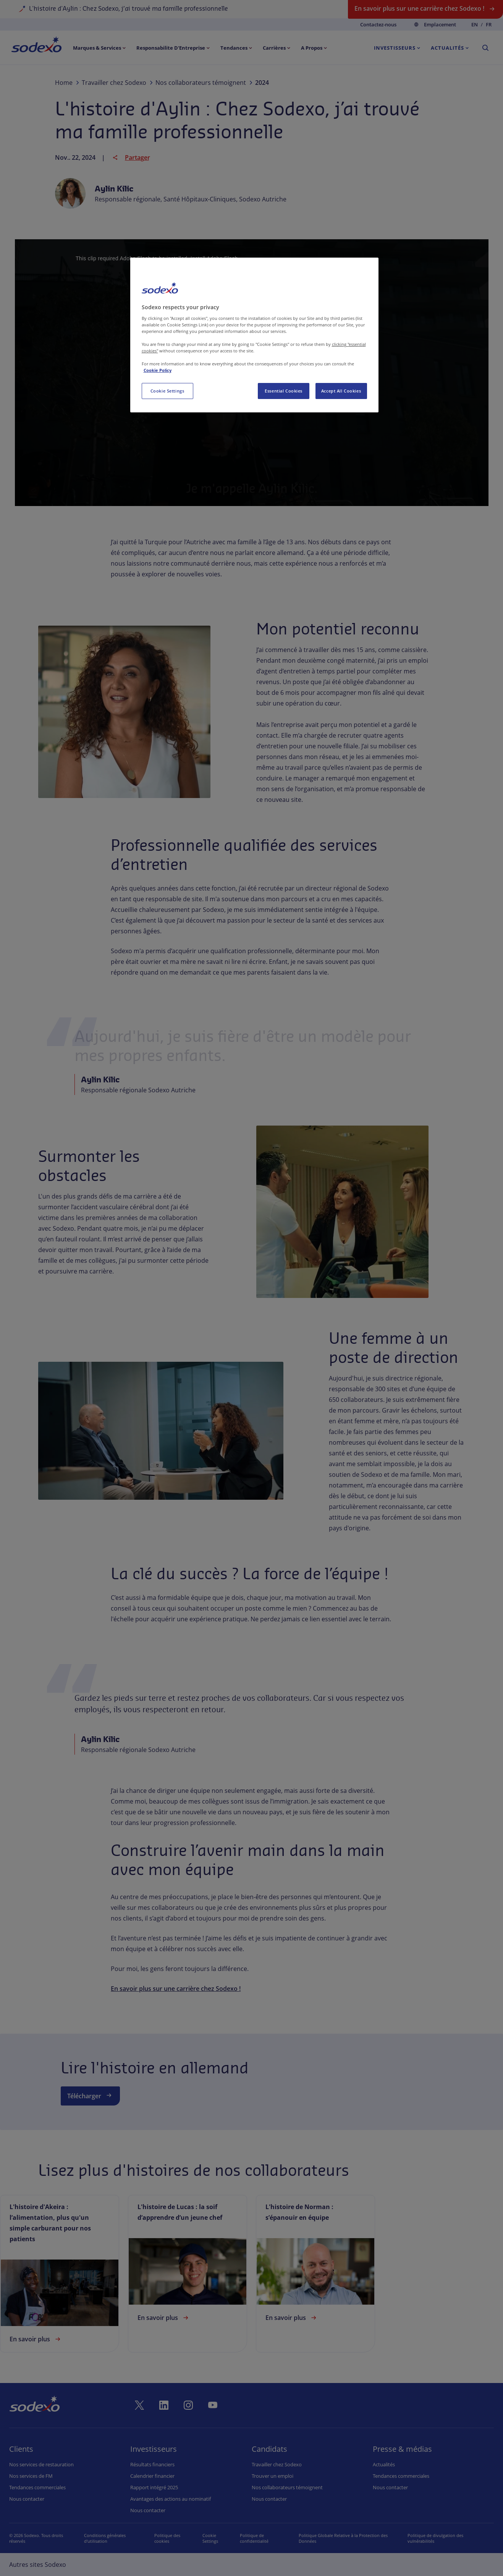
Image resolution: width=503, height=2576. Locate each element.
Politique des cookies (163, 2538)
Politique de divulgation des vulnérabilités (438, 2538)
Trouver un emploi (272, 2475)
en (474, 25)
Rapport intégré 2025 (154, 2487)
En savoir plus (36, 2339)
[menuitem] (36, 45)
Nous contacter (26, 2498)
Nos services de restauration (41, 2464)
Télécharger (90, 2095)
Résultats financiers (152, 2464)
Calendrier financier (152, 2475)
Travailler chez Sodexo (277, 2464)
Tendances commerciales (37, 2487)
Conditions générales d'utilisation (103, 2538)
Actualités (384, 2464)
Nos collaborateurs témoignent (287, 2487)
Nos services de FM (31, 2475)
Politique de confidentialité (261, 2538)
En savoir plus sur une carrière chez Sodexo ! (176, 1988)
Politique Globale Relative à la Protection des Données (348, 2538)
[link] (59, 2273)
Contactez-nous (378, 24)
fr (489, 25)
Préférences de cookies (211, 2538)
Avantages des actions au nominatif (170, 2498)
